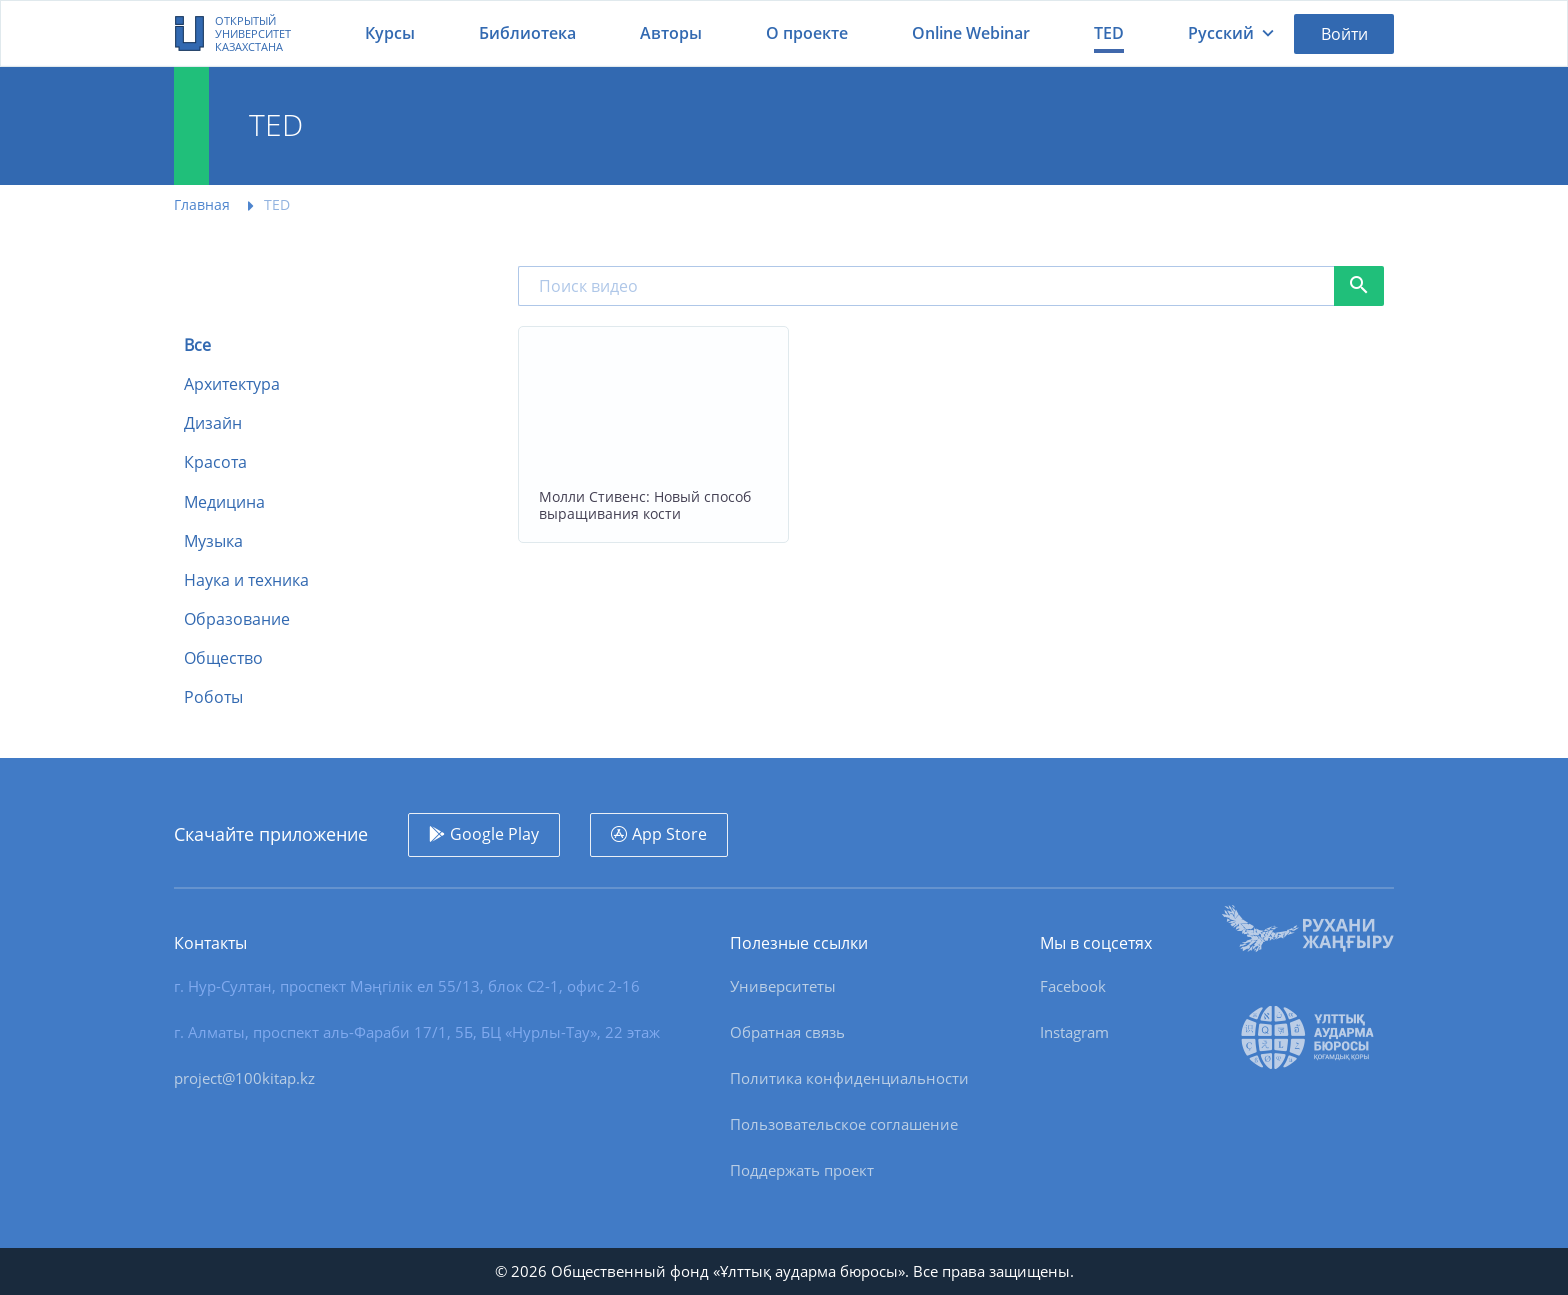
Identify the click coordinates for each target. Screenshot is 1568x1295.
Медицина (224, 502)
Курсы (390, 33)
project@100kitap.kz (244, 1078)
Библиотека (527, 33)
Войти (1344, 34)
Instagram (1074, 1032)
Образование (237, 619)
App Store (669, 834)
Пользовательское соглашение (844, 1124)
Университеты (783, 986)
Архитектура (232, 384)
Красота (215, 462)
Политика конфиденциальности (849, 1078)
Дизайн (213, 423)
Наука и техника (246, 580)
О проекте (807, 33)
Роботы (213, 697)
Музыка (213, 541)
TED (1109, 33)
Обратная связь (787, 1032)
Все (197, 345)
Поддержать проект (802, 1170)
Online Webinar (971, 33)
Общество (223, 658)
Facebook (1073, 986)
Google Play (494, 834)
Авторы (671, 33)
